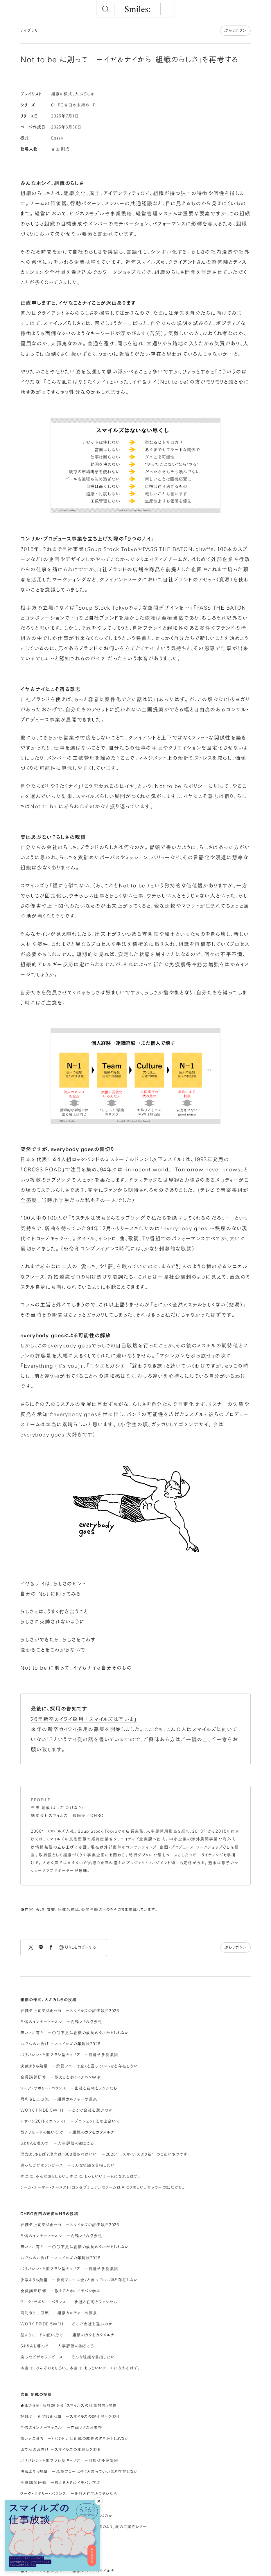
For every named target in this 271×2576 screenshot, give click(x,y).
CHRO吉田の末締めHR (73, 105)
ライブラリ (29, 30)
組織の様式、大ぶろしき (72, 94)
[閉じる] (99, 2501)
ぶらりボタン (235, 30)
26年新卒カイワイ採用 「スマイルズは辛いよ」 (84, 1719)
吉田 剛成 (60, 149)
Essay (57, 138)
